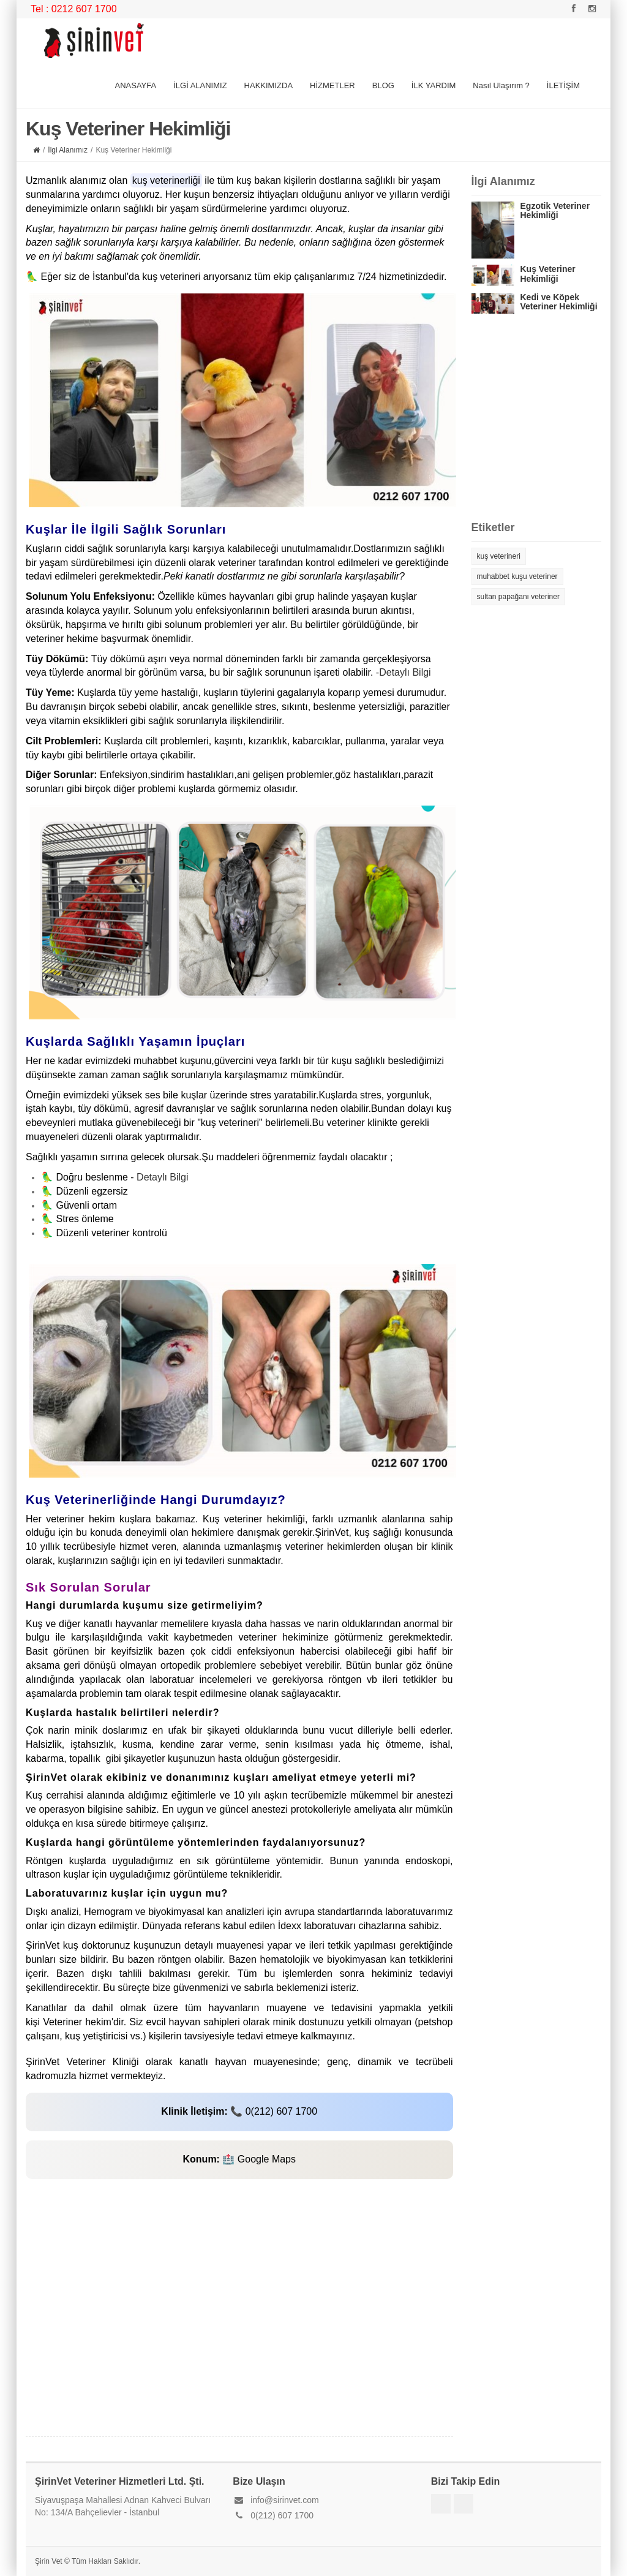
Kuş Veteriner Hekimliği (548, 273)
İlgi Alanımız (68, 150)
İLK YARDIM (433, 85)
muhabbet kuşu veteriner (517, 576)
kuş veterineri (498, 556)
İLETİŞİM (563, 85)
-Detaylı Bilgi (403, 672)
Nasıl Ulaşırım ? (501, 85)
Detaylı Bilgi (162, 1177)
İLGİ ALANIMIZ (200, 85)
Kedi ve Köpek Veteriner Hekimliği (559, 301)
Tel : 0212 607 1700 (74, 9)
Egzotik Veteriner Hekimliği (555, 210)
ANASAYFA (135, 85)
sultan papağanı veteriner (518, 596)
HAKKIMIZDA (268, 85)
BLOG (383, 85)
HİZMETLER (332, 85)
